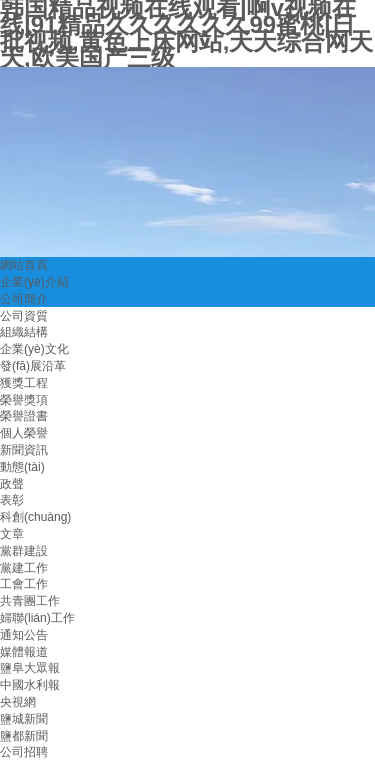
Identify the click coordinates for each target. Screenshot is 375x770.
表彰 (12, 500)
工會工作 (24, 584)
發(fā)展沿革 (33, 366)
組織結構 (24, 332)
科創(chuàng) (35, 517)
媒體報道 (24, 652)
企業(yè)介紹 (34, 282)
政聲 (12, 484)
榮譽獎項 (24, 400)
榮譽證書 (24, 416)
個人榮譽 (24, 433)
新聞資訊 (24, 450)
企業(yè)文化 (34, 349)
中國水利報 (30, 685)
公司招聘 (24, 752)
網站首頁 (24, 265)
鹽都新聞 (24, 736)
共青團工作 (30, 601)
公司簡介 (24, 299)
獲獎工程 (24, 383)
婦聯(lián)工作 (37, 618)
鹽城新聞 (24, 719)
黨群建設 (24, 551)
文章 (12, 534)
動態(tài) (22, 467)
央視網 (18, 702)
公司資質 (24, 316)
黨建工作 (24, 568)
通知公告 (24, 635)
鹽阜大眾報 (30, 668)
